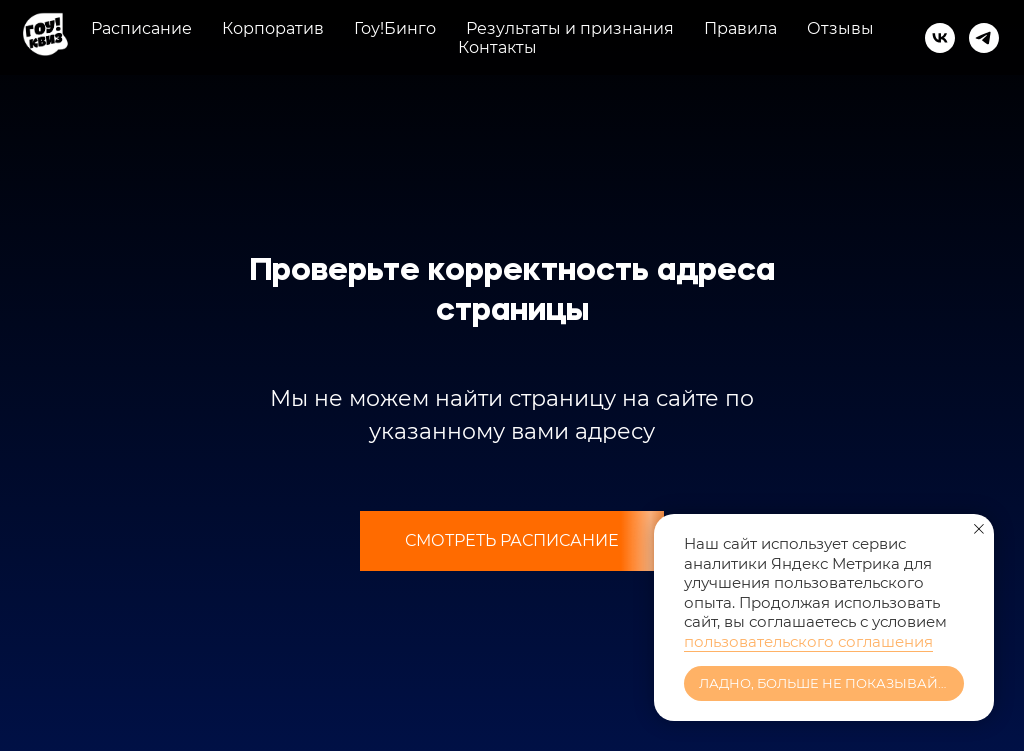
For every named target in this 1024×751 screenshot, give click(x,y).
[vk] (940, 38)
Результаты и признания (570, 28)
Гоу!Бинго (395, 28)
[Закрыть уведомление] (979, 529)
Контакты (497, 47)
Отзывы (840, 28)
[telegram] (984, 38)
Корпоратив (273, 28)
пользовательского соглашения (808, 641)
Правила (740, 28)
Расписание (141, 28)
